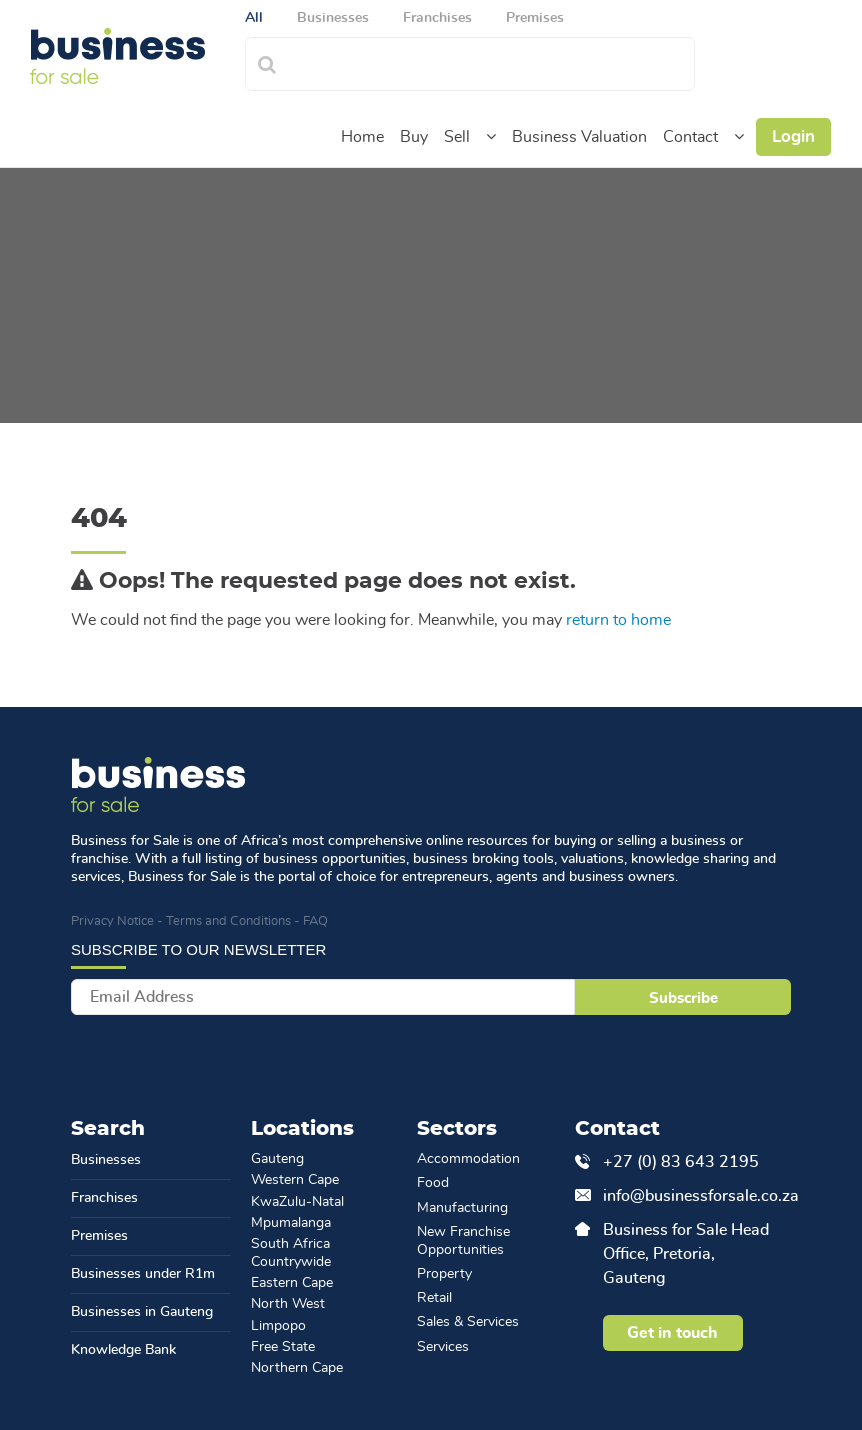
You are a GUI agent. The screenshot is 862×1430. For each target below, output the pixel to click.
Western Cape (295, 1180)
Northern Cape (297, 1368)
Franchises (104, 1198)
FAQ (315, 921)
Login (793, 136)
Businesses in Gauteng (142, 1312)
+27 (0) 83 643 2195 (681, 1162)
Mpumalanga (291, 1223)
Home (362, 137)
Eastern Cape (292, 1283)
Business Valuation (579, 137)
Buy (414, 137)
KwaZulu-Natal (297, 1202)
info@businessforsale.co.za (687, 1196)
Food (433, 1183)
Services (443, 1347)
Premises (99, 1236)
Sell (457, 137)
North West (288, 1304)
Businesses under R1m (143, 1274)
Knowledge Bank (123, 1350)
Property (444, 1274)
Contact (690, 137)
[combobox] (491, 61)
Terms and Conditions (228, 921)
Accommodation (468, 1159)
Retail (434, 1298)
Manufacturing (462, 1208)
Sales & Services (468, 1322)
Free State (283, 1347)
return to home (618, 620)
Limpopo (278, 1326)
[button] (491, 137)
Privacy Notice (112, 921)
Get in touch (672, 1333)
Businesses (106, 1160)
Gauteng (277, 1159)
